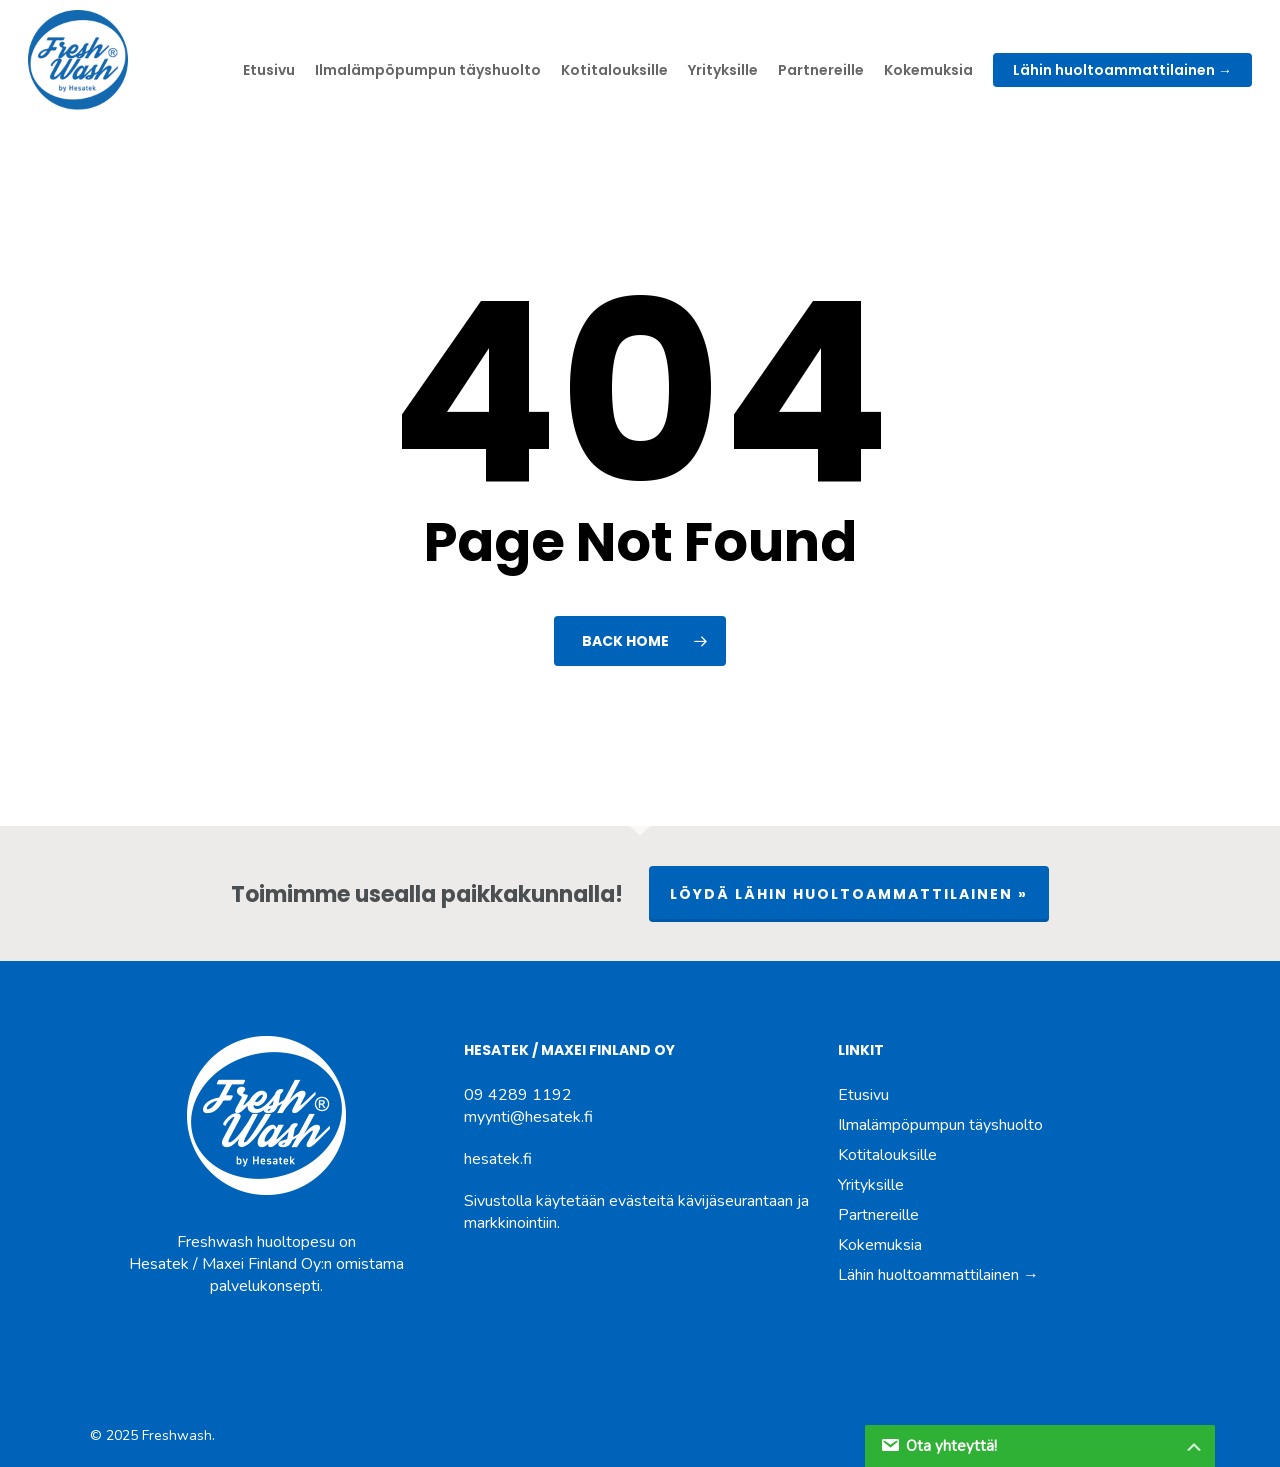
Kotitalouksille (887, 1155)
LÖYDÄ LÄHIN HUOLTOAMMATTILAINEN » (849, 894)
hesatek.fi (498, 1159)
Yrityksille (871, 1185)
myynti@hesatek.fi (528, 1117)
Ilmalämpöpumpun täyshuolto (940, 1125)
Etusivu (863, 1095)
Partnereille (878, 1215)
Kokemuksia (880, 1245)
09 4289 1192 (518, 1095)
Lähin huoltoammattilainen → (938, 1275)
